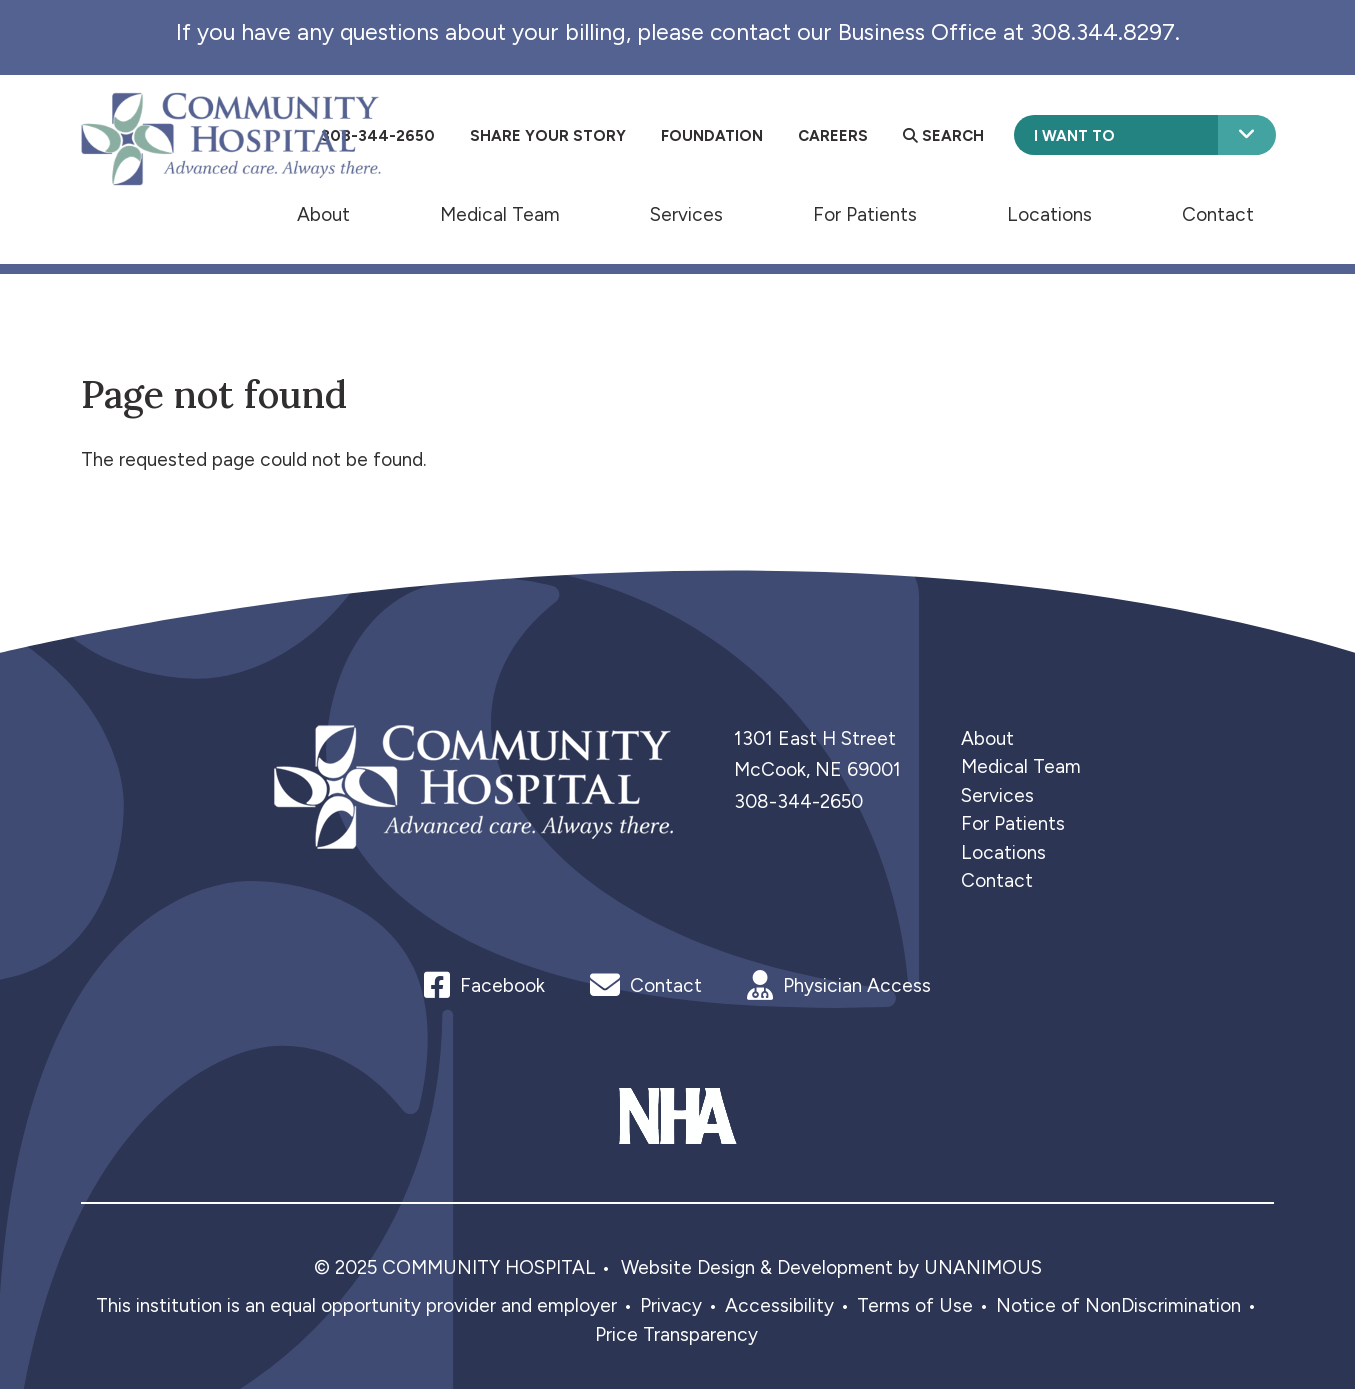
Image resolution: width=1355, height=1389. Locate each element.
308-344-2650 (798, 801)
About (323, 213)
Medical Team (500, 213)
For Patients (865, 213)
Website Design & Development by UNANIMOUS (831, 1267)
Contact (1218, 213)
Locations (1049, 213)
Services (686, 213)
